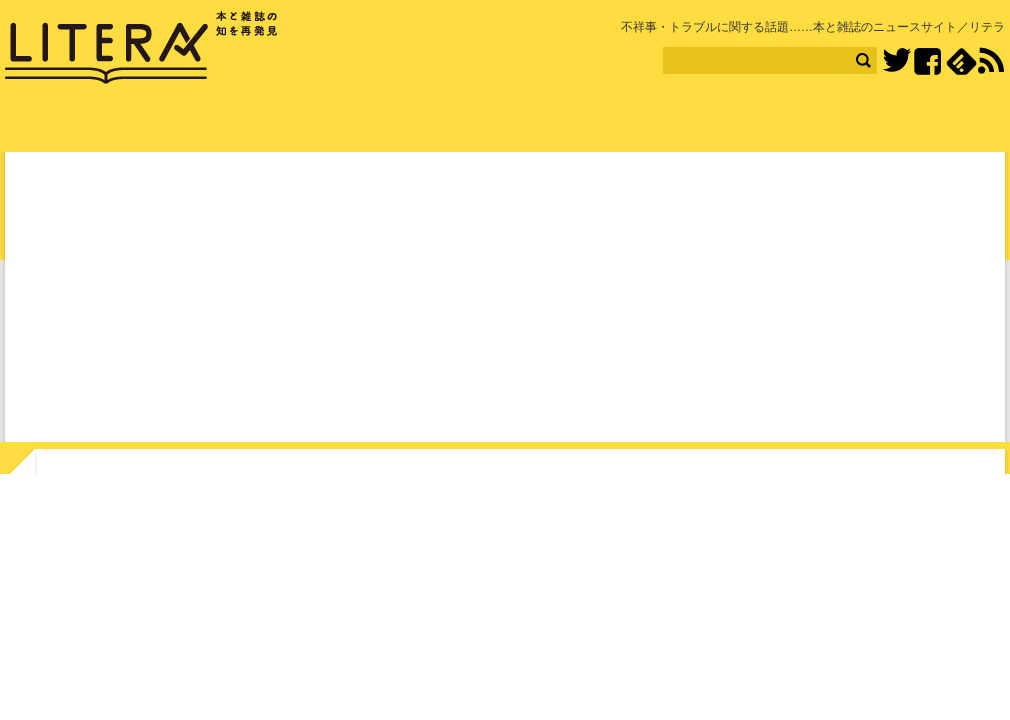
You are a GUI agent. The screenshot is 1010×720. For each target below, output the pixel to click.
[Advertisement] (505, 301)
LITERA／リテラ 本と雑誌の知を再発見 (141, 48)
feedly (961, 61)
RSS (991, 61)
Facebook (927, 61)
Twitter (896, 61)
